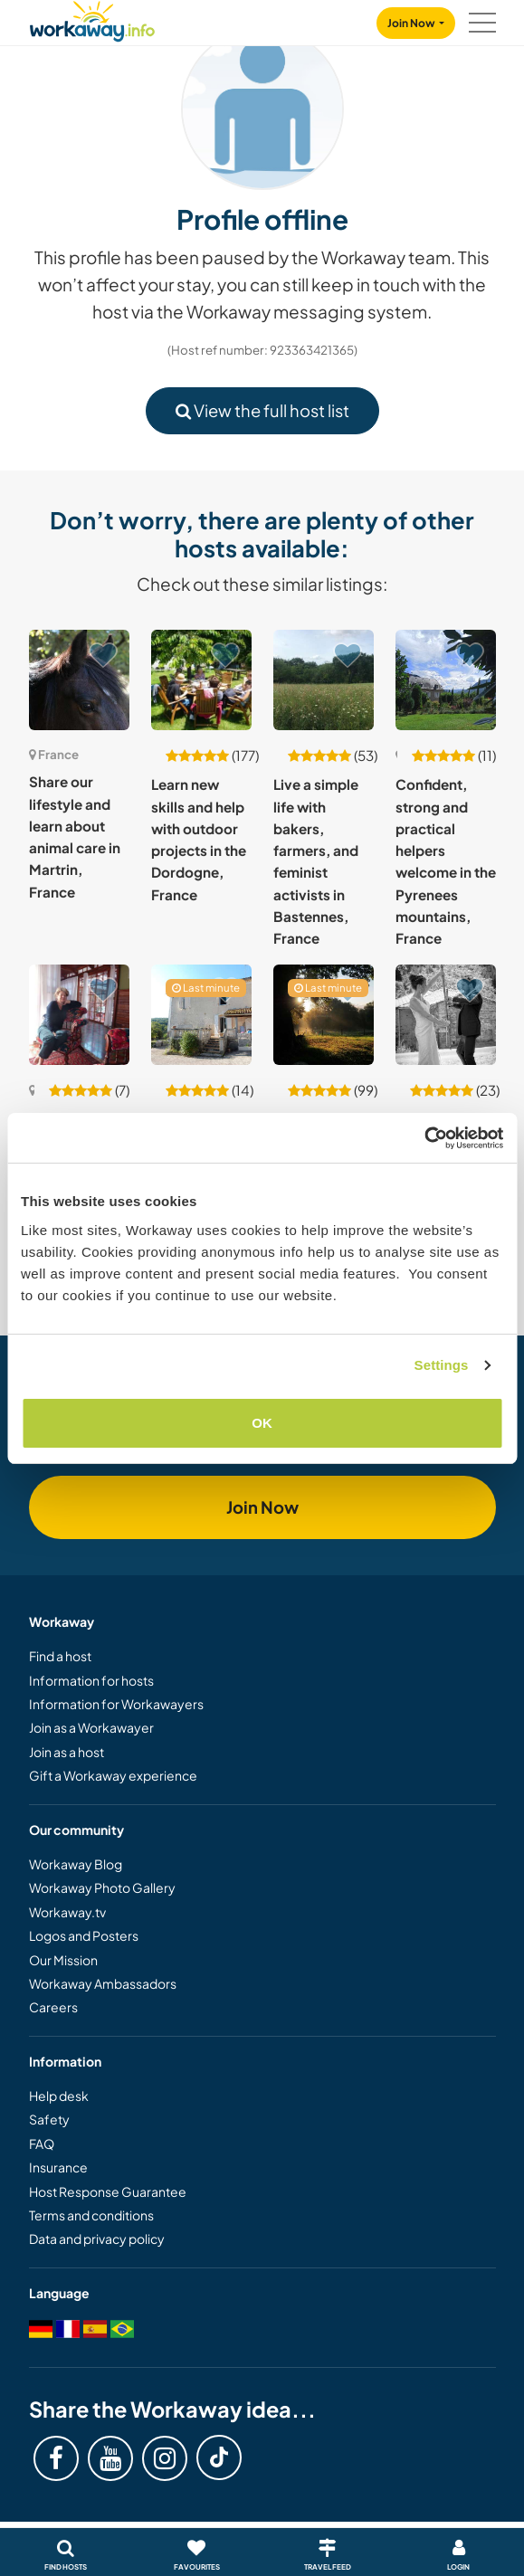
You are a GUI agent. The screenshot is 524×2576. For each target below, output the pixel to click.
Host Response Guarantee (107, 2191)
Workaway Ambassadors (102, 1983)
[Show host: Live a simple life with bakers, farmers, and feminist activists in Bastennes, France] (323, 680)
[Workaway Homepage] (92, 18)
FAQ (41, 2143)
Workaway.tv (67, 1912)
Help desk (59, 2095)
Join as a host (66, 1752)
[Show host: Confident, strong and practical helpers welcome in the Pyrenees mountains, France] (445, 680)
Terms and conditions (91, 2215)
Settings (441, 1365)
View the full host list (262, 410)
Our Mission (63, 1960)
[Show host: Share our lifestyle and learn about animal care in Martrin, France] (79, 680)
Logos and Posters (83, 1935)
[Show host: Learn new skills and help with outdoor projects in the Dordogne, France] (201, 680)
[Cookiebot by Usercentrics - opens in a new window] (424, 1138)
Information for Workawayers (116, 1704)
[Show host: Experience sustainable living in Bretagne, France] (323, 1015)
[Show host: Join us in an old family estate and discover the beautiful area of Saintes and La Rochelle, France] (79, 1015)
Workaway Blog (75, 1864)
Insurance (58, 2167)
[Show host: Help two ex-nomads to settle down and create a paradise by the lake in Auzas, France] (201, 1015)
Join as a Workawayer (91, 1727)
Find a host (60, 1656)
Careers (53, 2007)
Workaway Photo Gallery (102, 1887)
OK (262, 1423)
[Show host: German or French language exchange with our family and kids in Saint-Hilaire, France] (445, 1015)
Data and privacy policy (97, 2238)
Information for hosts (91, 1680)
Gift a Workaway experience (113, 1775)
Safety (49, 2119)
